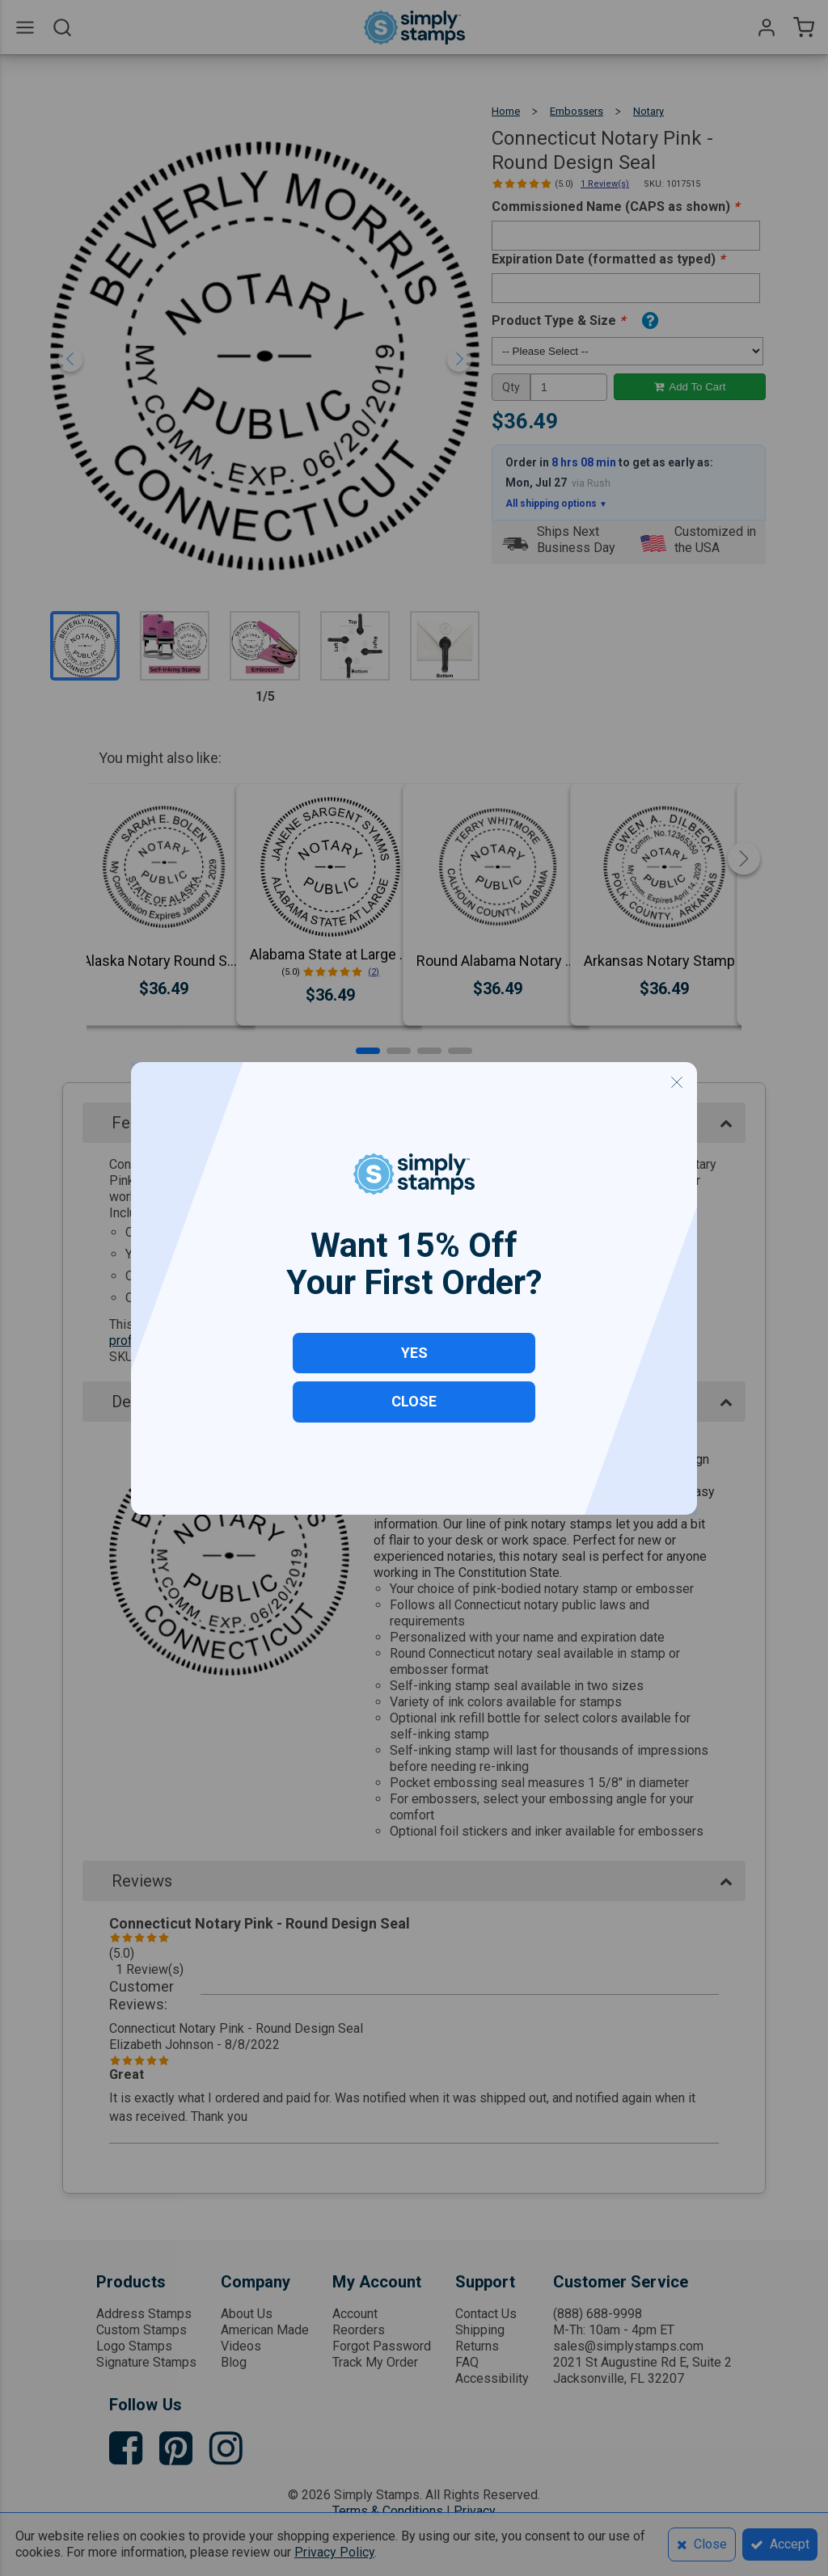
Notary (648, 111)
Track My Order (375, 2362)
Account (355, 2313)
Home (506, 111)
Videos (241, 2346)
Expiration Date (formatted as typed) (608, 259)
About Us (246, 2313)
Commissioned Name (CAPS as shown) (615, 206)
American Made (265, 2330)
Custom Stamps (141, 2330)
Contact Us (486, 2313)
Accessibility (492, 2378)
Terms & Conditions (387, 2511)
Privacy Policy (334, 2552)
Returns (477, 2346)
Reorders (358, 2330)
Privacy (475, 2511)
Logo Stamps (134, 2346)
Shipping (480, 2330)
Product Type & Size (558, 320)
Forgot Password (381, 2346)
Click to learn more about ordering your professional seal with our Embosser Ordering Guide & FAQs (396, 1332)
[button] (368, 1051)
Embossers (576, 111)
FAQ (467, 2362)
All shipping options (556, 503)
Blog (234, 2362)
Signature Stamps (146, 2362)
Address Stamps (144, 2313)
